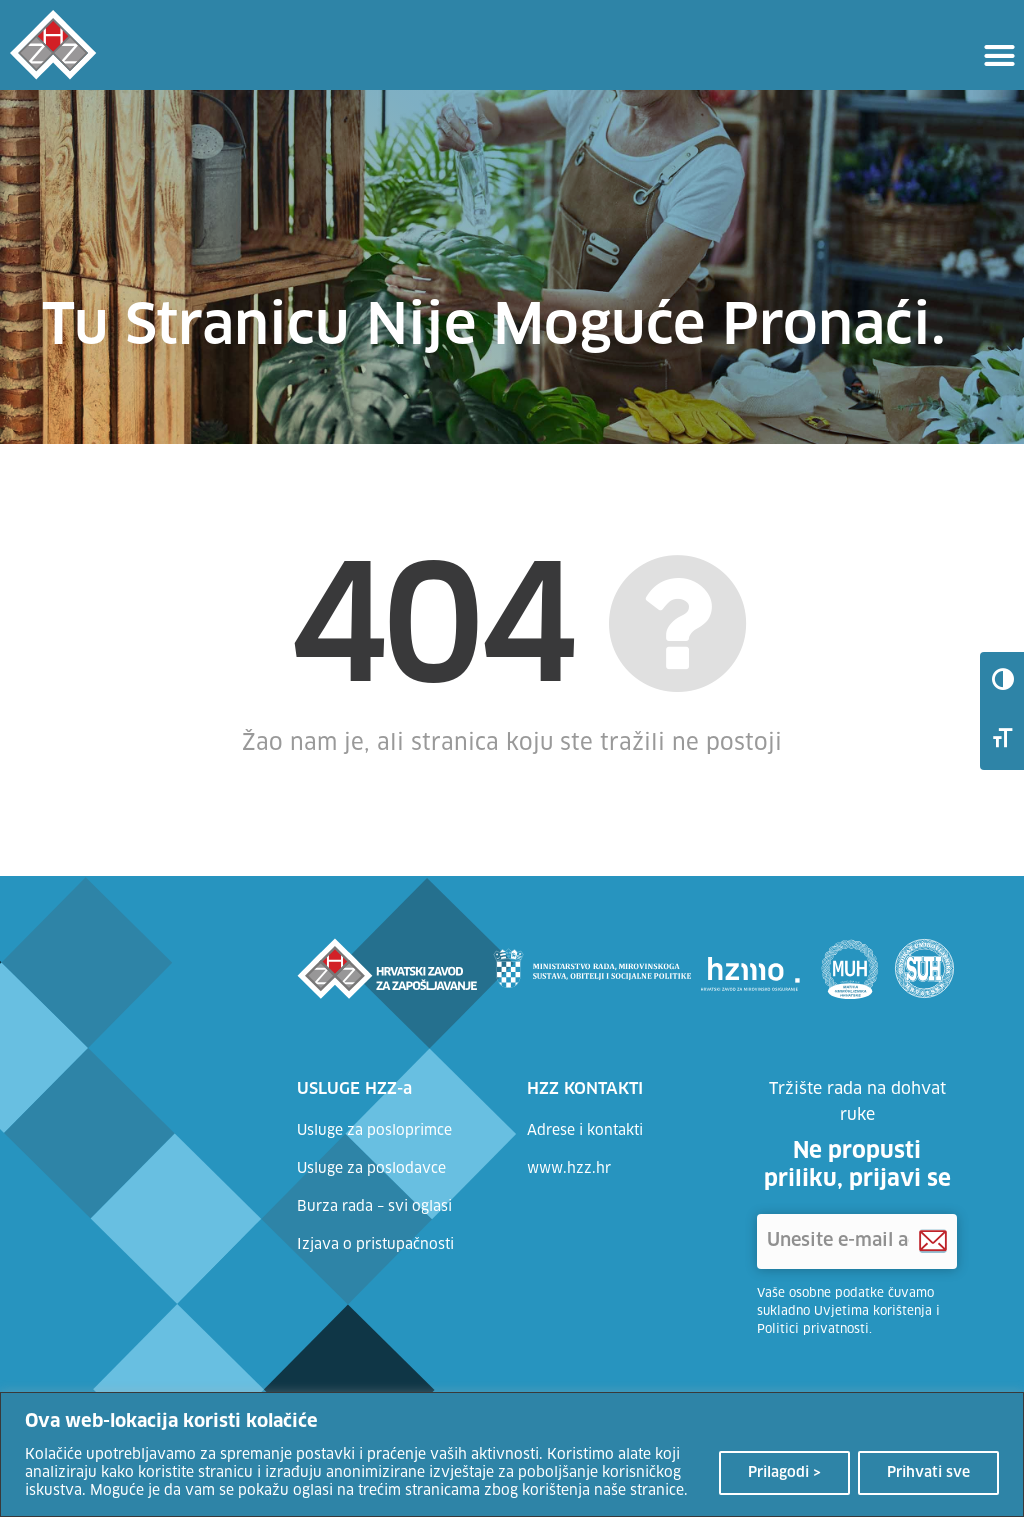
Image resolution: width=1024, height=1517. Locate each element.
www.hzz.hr (569, 1169)
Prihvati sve (928, 1473)
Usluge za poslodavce (371, 1169)
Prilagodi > (784, 1473)
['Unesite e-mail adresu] (857, 1241)
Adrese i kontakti (585, 1131)
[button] (999, 55)
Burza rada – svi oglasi (374, 1207)
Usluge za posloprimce (374, 1131)
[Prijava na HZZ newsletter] (933, 1241)
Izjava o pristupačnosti (375, 1245)
